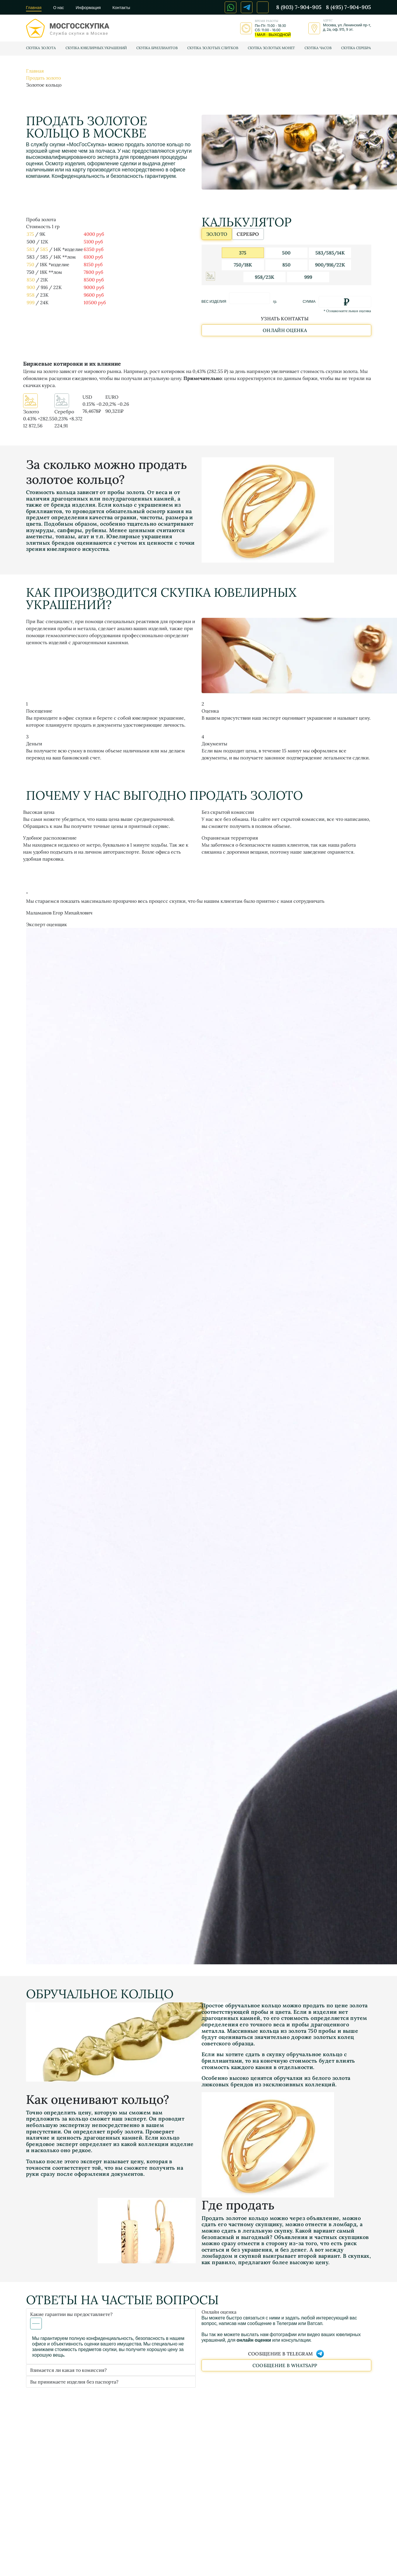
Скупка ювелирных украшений (96, 48)
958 (31, 295)
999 (31, 302)
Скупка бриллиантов (157, 48)
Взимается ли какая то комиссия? (68, 2370)
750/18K (243, 265)
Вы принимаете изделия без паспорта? (74, 2382)
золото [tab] (217, 235)
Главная (34, 8)
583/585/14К (330, 253)
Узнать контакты (285, 318)
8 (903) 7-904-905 (299, 7)
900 (31, 287)
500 (286, 253)
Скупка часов (318, 48)
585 (44, 249)
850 (31, 280)
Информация (88, 8)
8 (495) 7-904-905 (348, 7)
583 (31, 249)
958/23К (264, 277)
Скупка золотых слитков (212, 48)
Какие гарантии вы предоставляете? (71, 2320)
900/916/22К (330, 265)
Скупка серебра (356, 48)
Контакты (121, 8)
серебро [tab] (245, 235)
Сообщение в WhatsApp (284, 2365)
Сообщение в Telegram (286, 2353)
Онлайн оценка (285, 330)
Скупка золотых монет (271, 48)
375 (30, 234)
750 (30, 264)
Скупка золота (41, 48)
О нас (58, 8)
